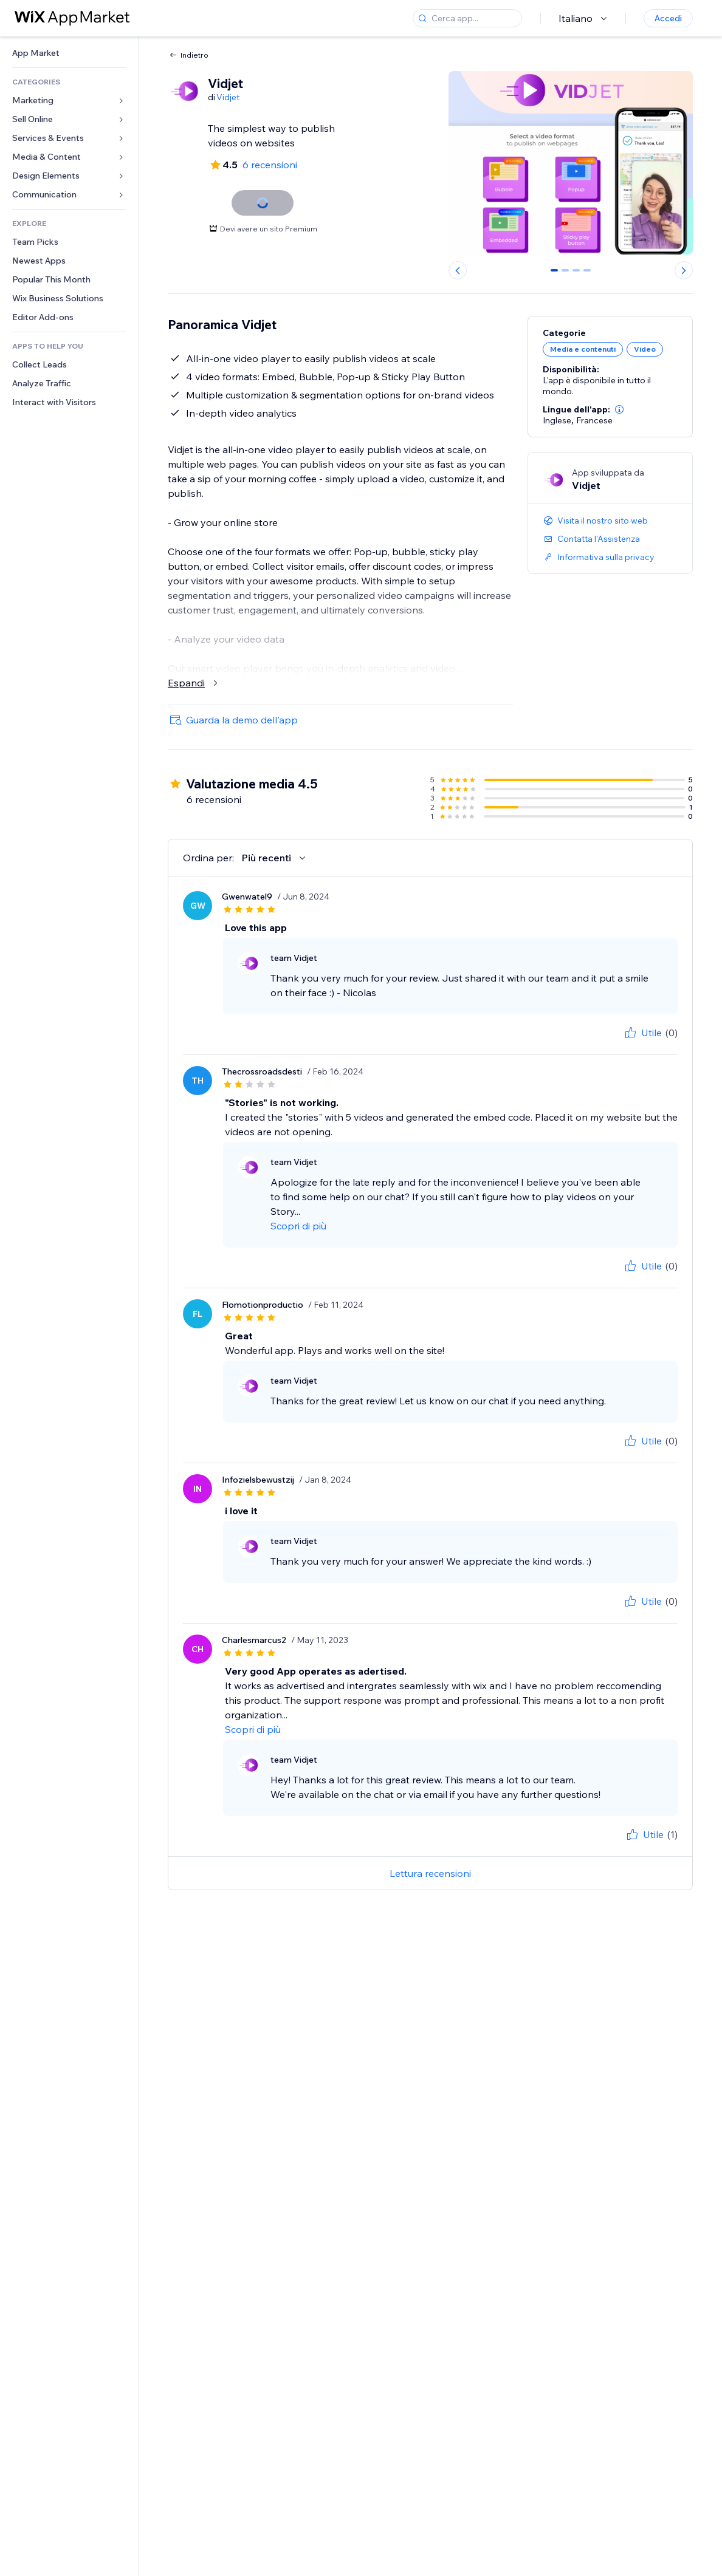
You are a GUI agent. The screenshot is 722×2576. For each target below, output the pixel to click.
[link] (69, 53)
